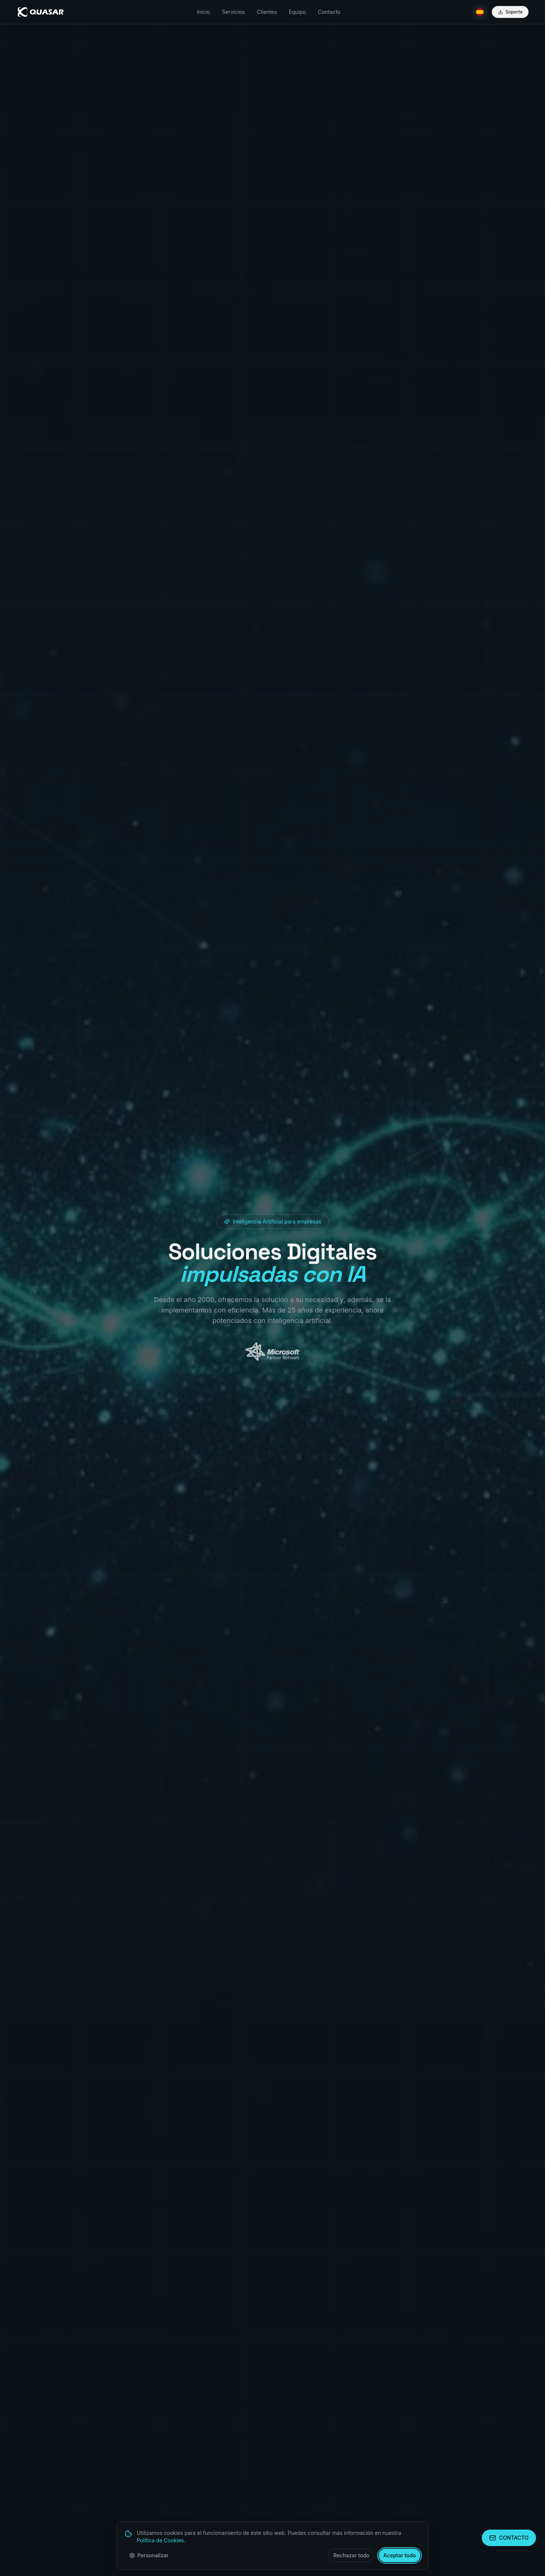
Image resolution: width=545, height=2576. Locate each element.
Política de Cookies (160, 2540)
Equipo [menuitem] (297, 12)
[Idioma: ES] (479, 12)
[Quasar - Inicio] (40, 12)
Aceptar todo (399, 2555)
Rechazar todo (351, 2555)
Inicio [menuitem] (203, 12)
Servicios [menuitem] (233, 12)
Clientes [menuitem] (267, 12)
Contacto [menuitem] (329, 12)
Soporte (510, 12)
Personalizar (148, 2555)
